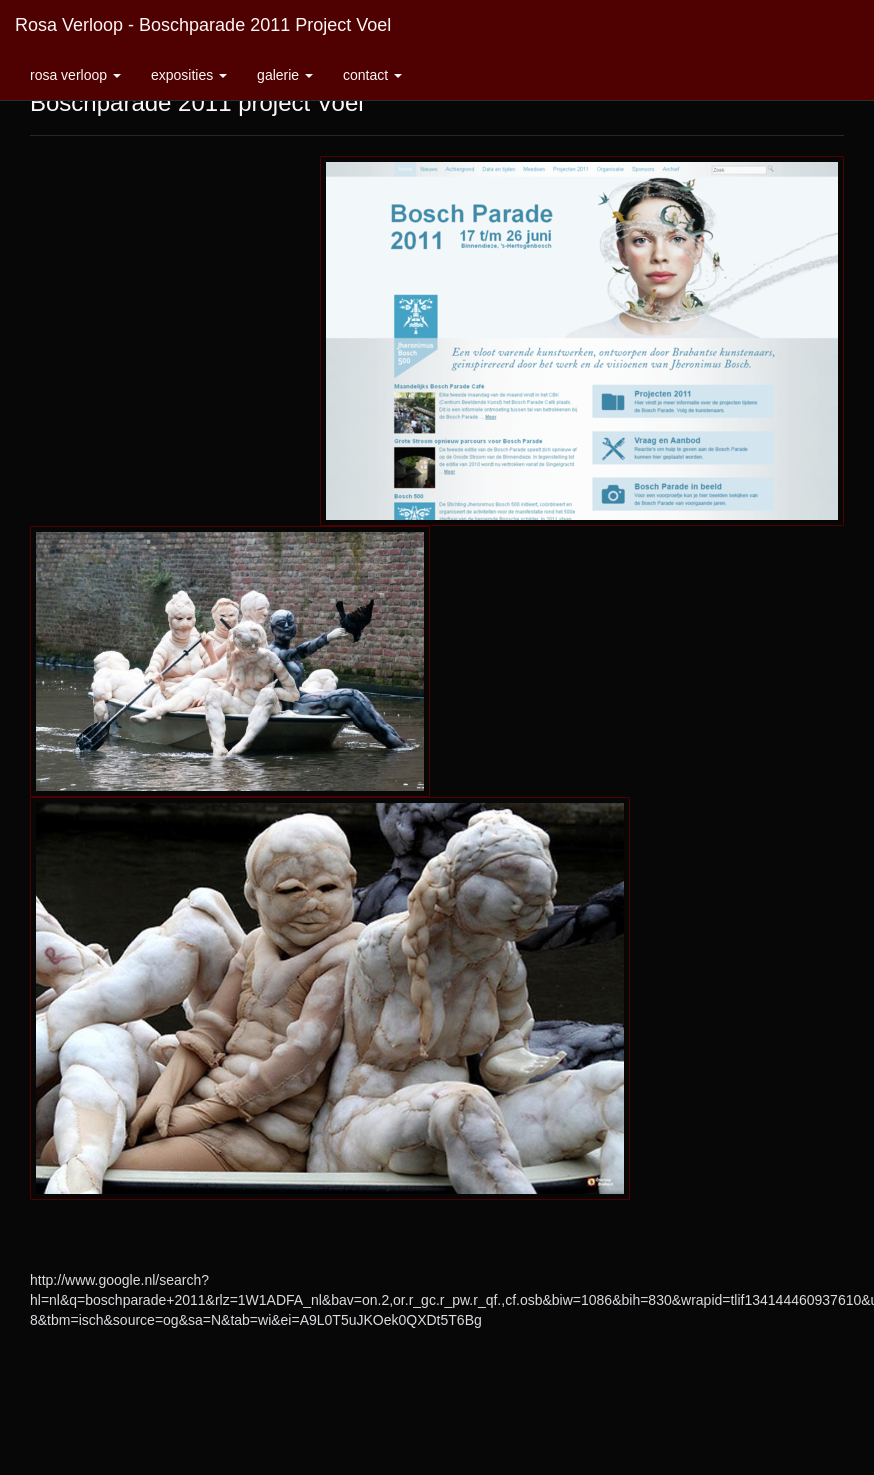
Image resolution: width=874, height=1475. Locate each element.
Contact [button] (372, 75)
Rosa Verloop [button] (75, 75)
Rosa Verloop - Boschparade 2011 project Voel (203, 25)
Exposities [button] (189, 75)
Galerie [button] (285, 75)
